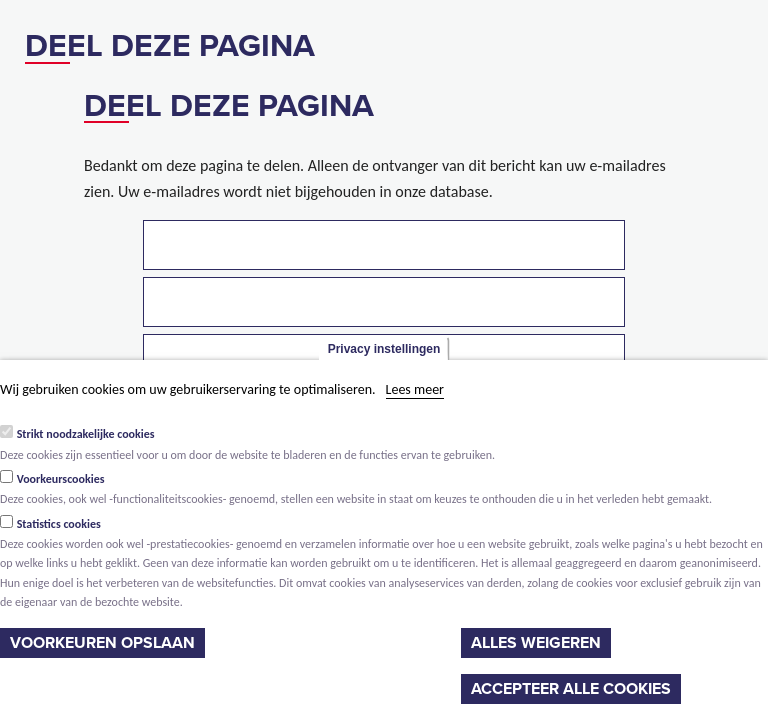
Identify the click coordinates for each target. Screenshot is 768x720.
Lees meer (415, 389)
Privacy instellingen (384, 349)
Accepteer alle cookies (571, 689)
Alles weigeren (536, 643)
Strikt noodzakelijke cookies (86, 434)
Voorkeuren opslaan (102, 643)
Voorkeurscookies (61, 479)
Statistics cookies (59, 524)
